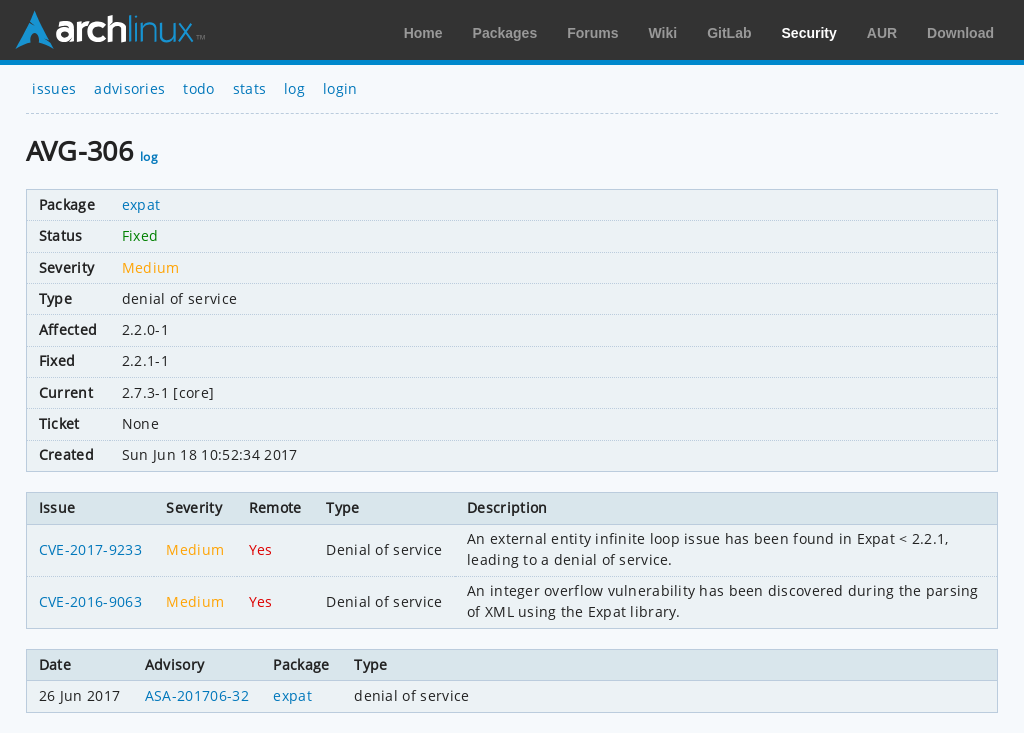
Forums (592, 33)
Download (960, 33)
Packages (505, 33)
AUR (882, 33)
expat (141, 204)
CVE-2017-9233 (90, 549)
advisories (129, 88)
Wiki (663, 33)
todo (198, 88)
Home (423, 33)
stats (250, 88)
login (340, 88)
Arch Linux (110, 30)
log (294, 88)
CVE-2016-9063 (90, 601)
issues (54, 88)
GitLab (729, 33)
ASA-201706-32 (197, 695)
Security (809, 33)
